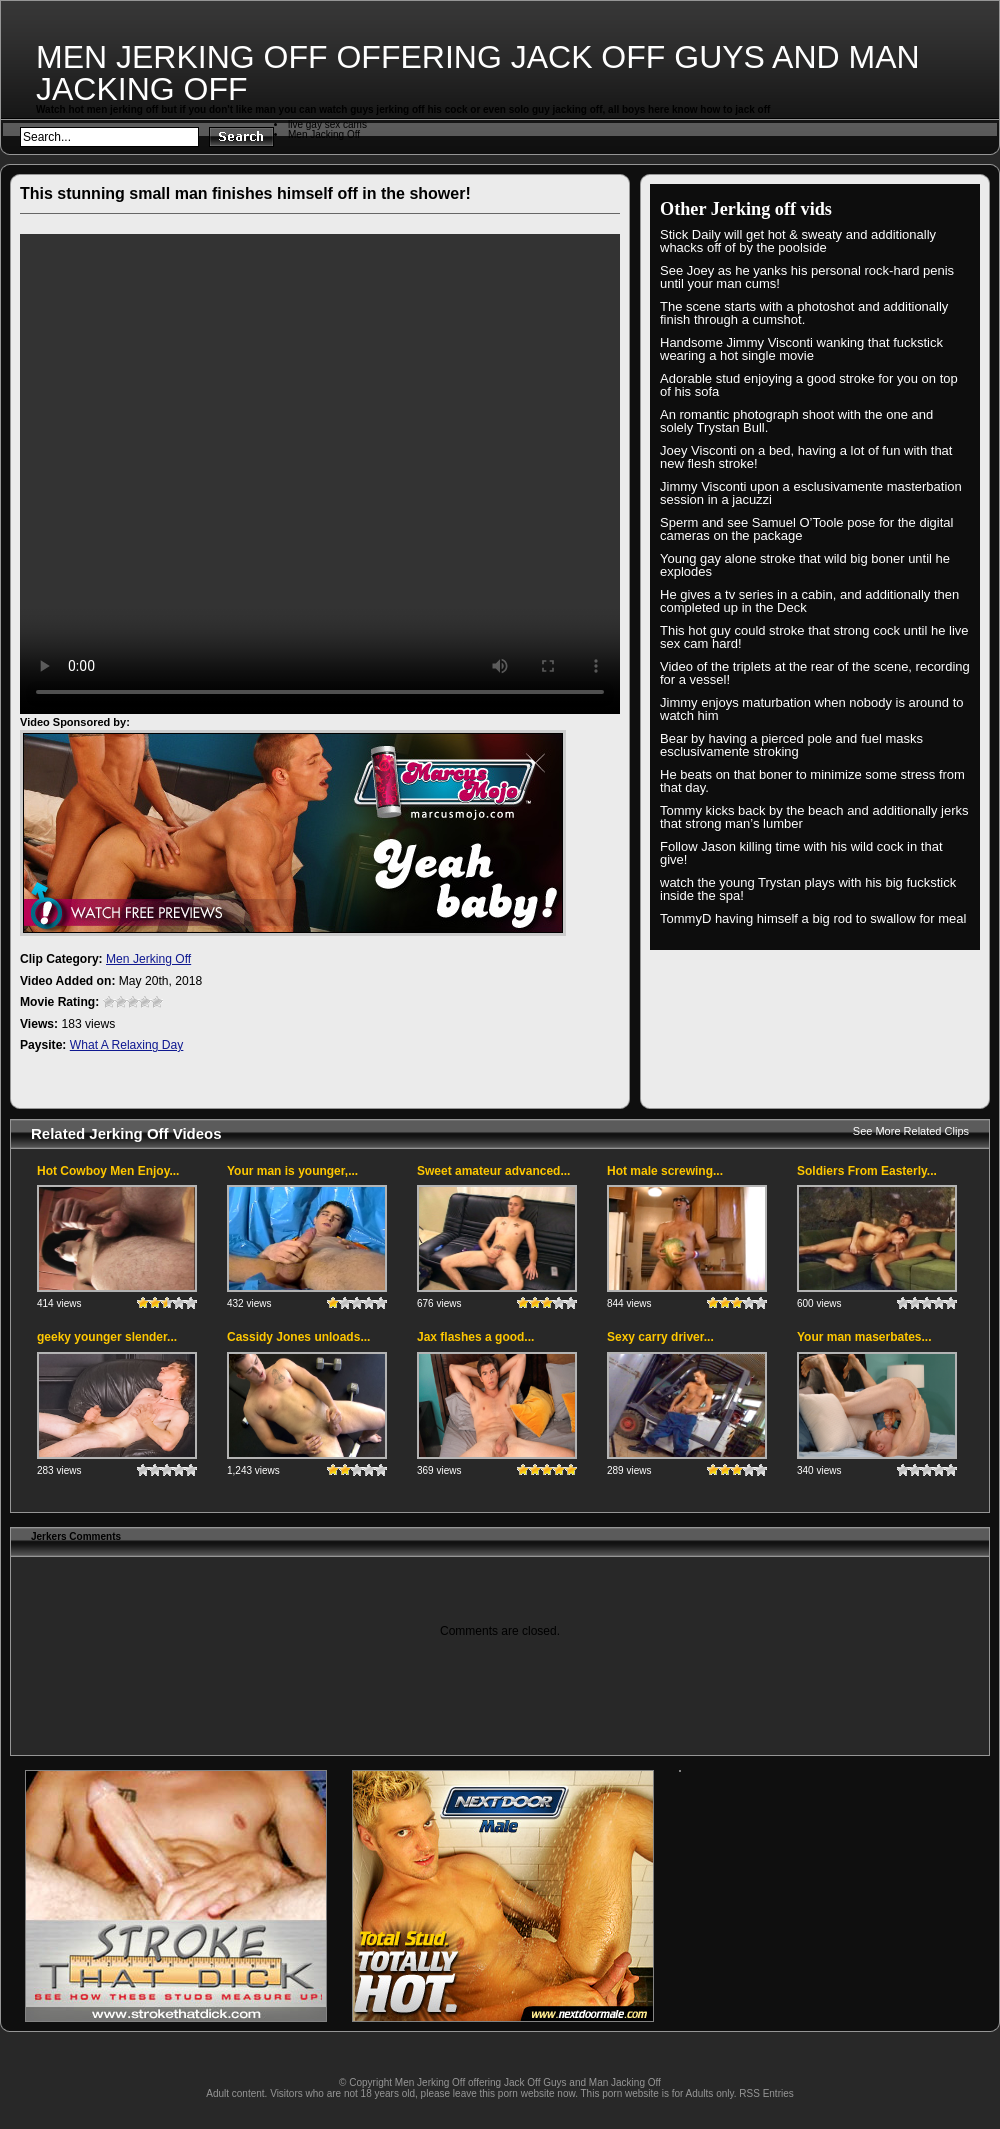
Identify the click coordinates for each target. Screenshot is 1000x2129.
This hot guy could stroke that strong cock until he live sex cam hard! (814, 637)
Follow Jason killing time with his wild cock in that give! (801, 853)
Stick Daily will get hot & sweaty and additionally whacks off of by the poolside (798, 241)
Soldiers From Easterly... (867, 1171)
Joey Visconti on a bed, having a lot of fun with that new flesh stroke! (806, 457)
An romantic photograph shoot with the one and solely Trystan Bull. (796, 421)
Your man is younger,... (292, 1171)
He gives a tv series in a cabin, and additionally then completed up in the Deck (809, 601)
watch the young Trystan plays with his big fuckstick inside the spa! (808, 889)
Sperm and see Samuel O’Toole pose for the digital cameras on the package (806, 529)
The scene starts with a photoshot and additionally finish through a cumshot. (804, 313)
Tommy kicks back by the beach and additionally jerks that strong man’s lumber (814, 817)
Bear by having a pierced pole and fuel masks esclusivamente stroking (791, 745)
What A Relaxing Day (127, 1045)
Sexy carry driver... (660, 1337)
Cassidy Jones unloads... (298, 1337)
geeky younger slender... (107, 1337)
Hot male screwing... (665, 1171)
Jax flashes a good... (475, 1337)
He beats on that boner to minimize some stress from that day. (812, 781)
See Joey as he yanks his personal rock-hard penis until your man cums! (807, 277)
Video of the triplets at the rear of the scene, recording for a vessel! (815, 673)
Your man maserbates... (864, 1337)
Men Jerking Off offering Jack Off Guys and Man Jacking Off (478, 73)
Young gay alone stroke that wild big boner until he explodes (805, 565)
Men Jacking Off (324, 134)
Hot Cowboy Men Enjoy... (108, 1171)
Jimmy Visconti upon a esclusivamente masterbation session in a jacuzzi (811, 493)
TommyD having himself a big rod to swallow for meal (813, 918)
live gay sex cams (327, 124)
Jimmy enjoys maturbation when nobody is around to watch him (812, 709)
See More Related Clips (911, 1131)
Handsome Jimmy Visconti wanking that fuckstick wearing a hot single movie (801, 349)
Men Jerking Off (148, 959)
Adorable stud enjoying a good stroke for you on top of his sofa (809, 385)
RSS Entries (766, 2093)
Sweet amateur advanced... (493, 1171)
